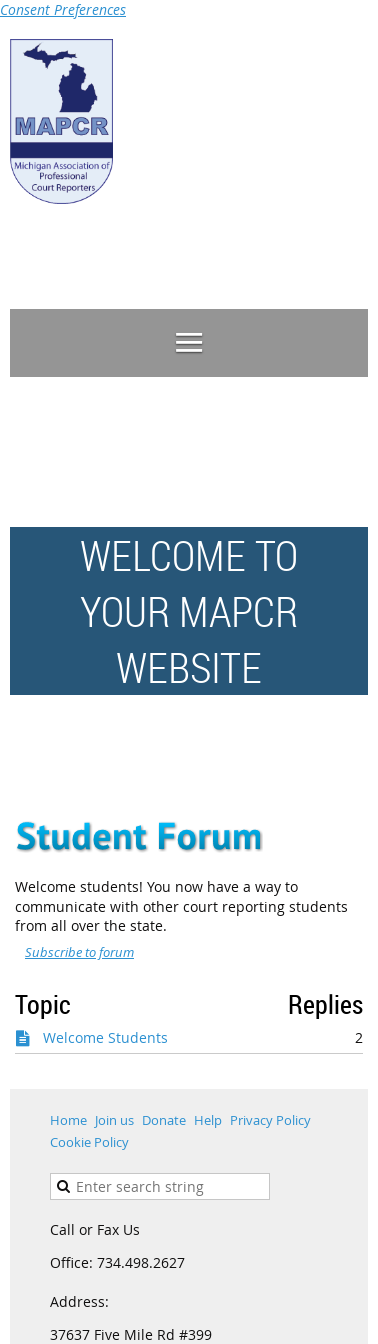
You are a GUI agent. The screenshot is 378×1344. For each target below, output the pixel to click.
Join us (114, 1120)
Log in (348, 257)
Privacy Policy (270, 1120)
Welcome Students (105, 1037)
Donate (164, 1120)
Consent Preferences (63, 9)
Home (68, 1120)
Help (208, 1120)
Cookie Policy (89, 1142)
